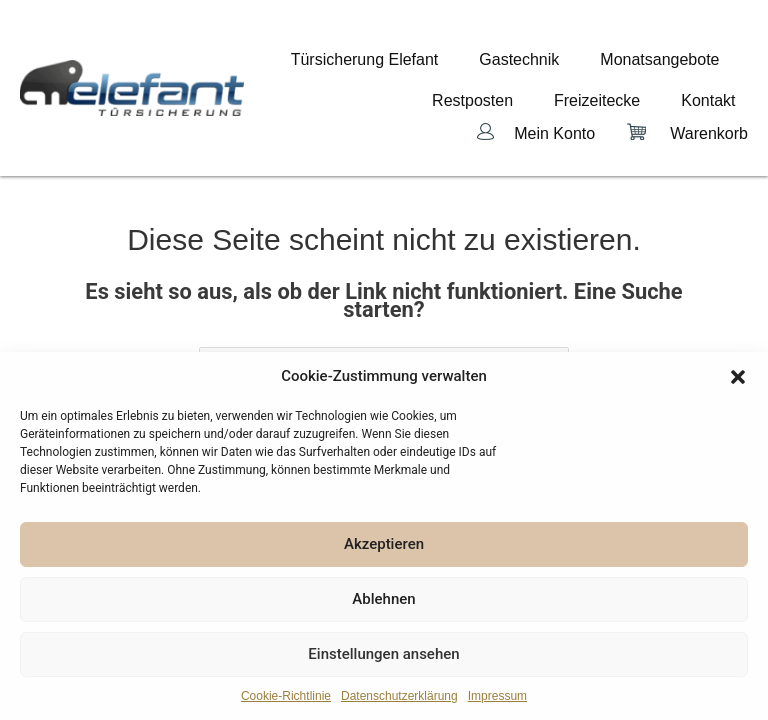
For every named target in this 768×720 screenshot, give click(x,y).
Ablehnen (383, 599)
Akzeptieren (384, 544)
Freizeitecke (634, 74)
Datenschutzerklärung (399, 696)
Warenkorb (709, 92)
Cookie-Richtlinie (286, 696)
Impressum (497, 696)
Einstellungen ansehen (383, 654)
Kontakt (721, 74)
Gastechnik (557, 58)
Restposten (535, 74)
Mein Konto (554, 92)
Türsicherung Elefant (427, 58)
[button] (738, 377)
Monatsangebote (672, 58)
